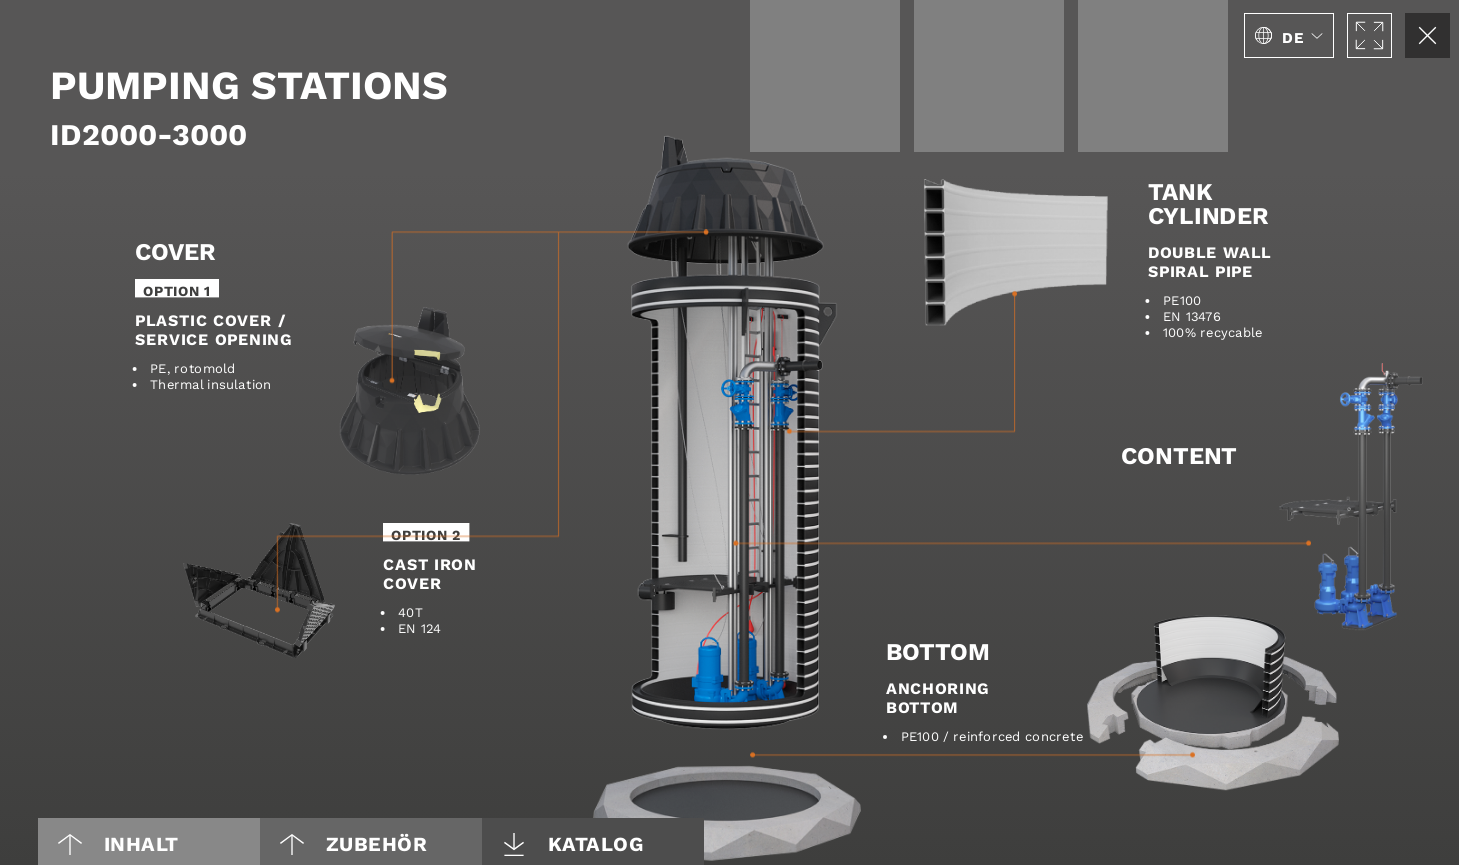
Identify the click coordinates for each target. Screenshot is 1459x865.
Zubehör (353, 843)
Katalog (573, 843)
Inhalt (118, 843)
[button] (1289, 35)
